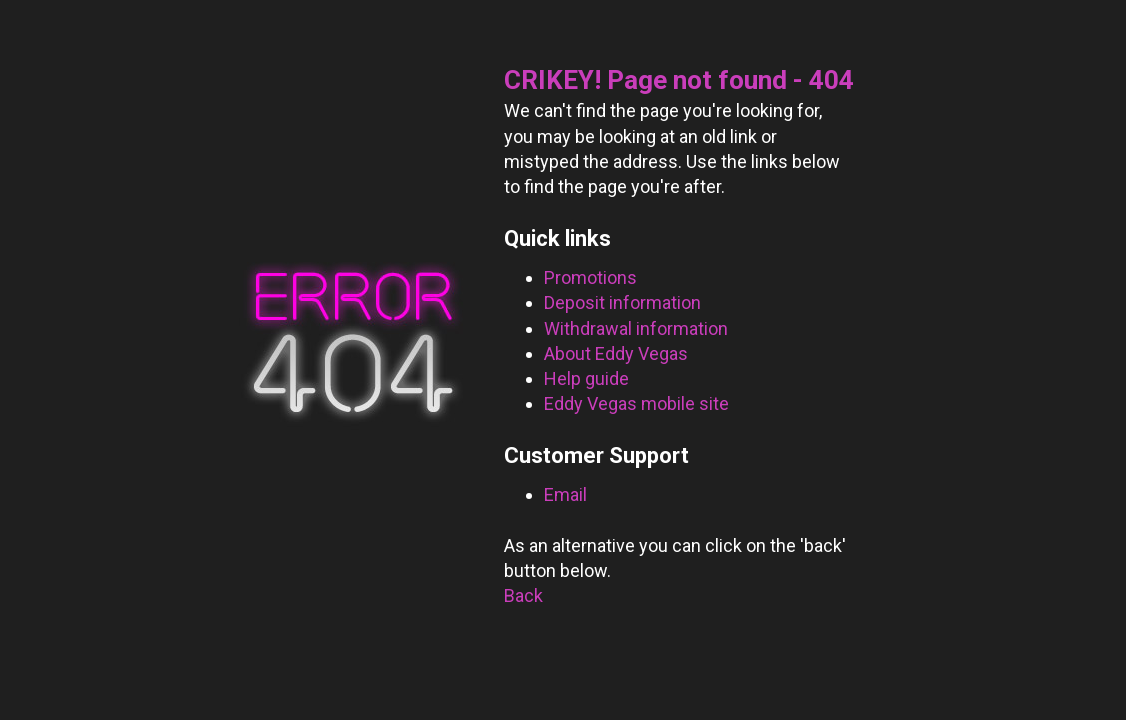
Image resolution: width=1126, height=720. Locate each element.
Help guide (586, 378)
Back (523, 595)
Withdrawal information (636, 328)
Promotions (590, 277)
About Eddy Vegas (616, 353)
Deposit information (622, 302)
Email (565, 494)
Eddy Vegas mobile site (636, 403)
